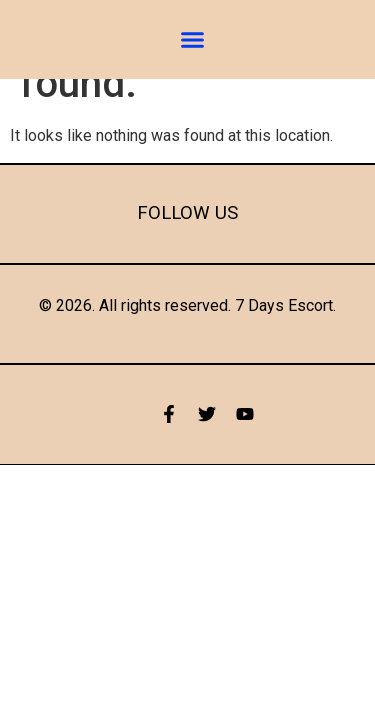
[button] (192, 40)
